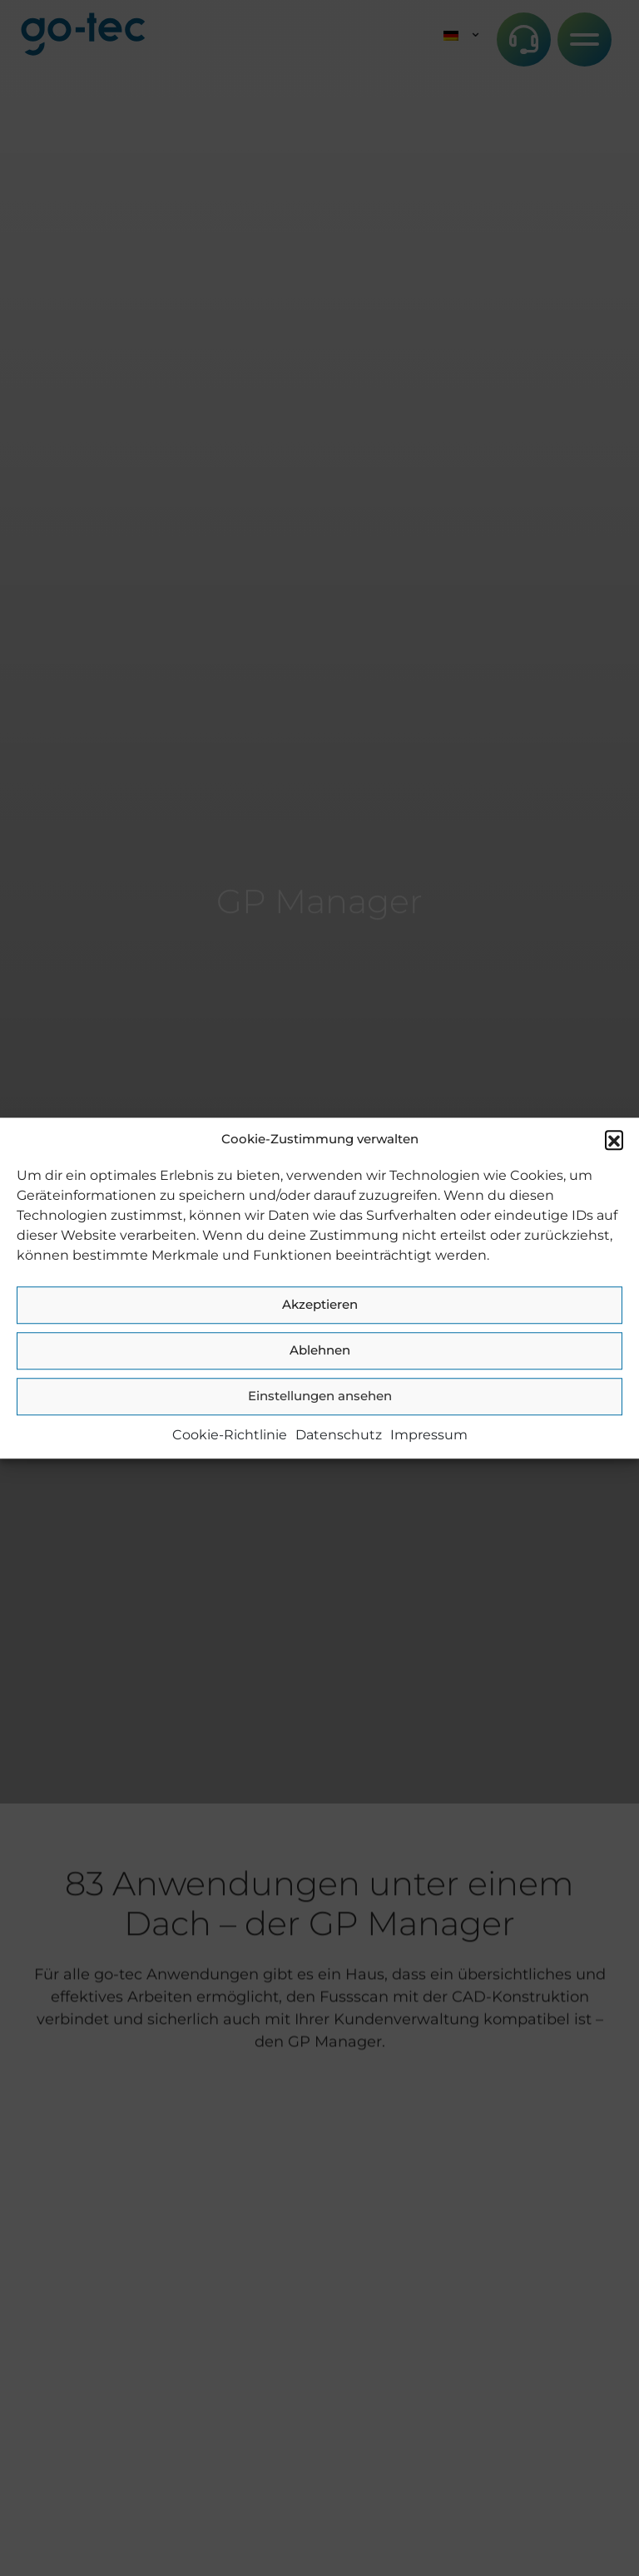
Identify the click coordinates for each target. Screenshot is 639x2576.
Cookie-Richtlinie (229, 1435)
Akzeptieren (320, 1304)
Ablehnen (320, 1350)
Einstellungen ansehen (320, 1396)
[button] (614, 1140)
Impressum (429, 1435)
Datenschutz (338, 1435)
